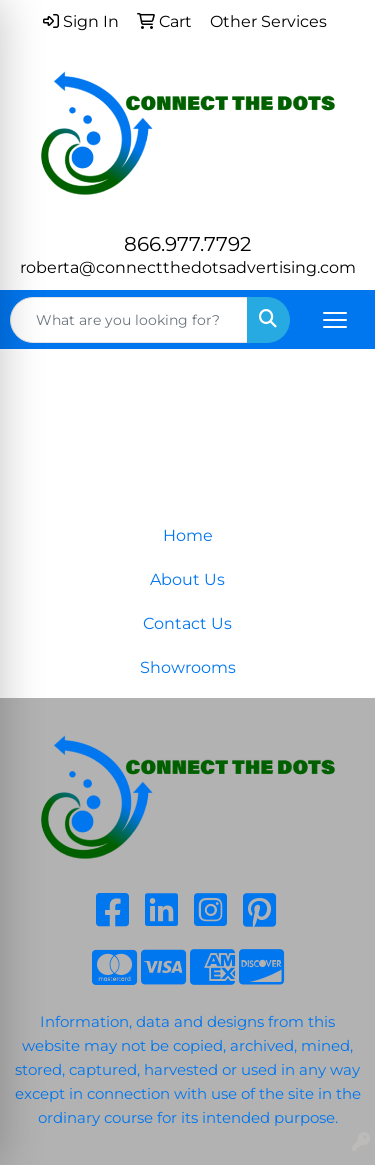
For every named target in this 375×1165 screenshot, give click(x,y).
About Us (187, 579)
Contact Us (187, 623)
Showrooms (188, 667)
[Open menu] (335, 320)
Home (188, 535)
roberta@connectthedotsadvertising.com (188, 267)
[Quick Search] (129, 320)
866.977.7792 (187, 244)
